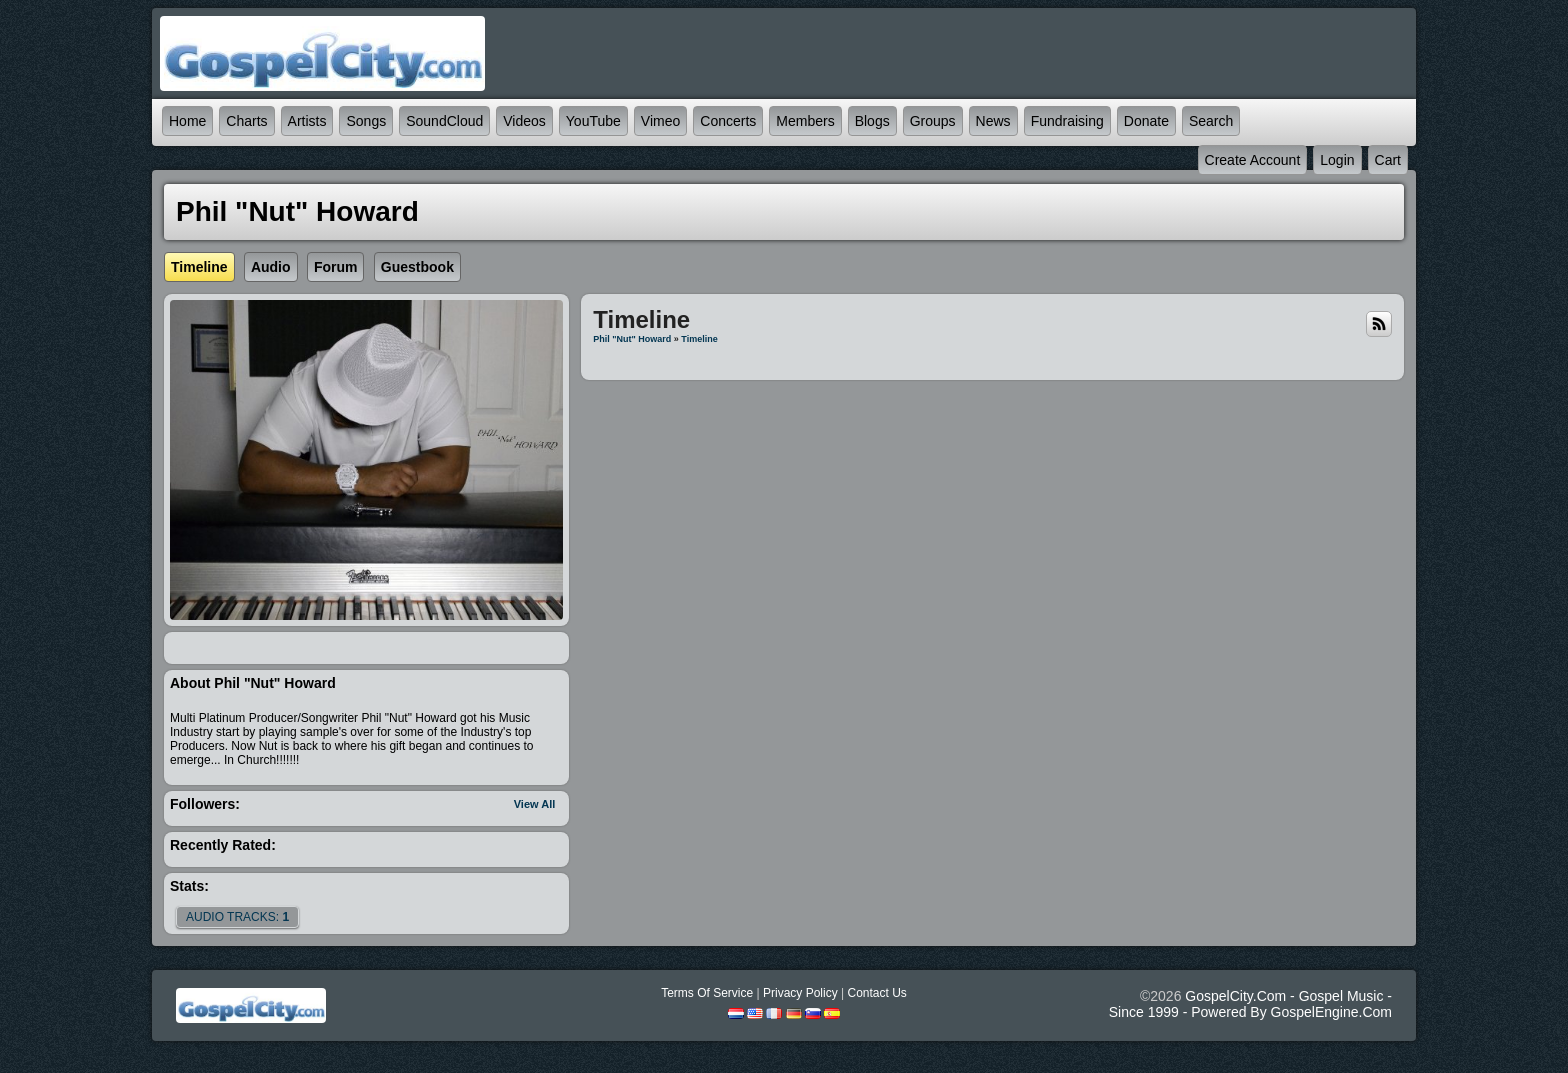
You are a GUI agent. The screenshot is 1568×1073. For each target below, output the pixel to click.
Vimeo (660, 121)
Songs (366, 121)
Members (805, 121)
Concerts (728, 121)
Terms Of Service (707, 993)
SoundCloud (444, 121)
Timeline (699, 339)
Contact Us (876, 993)
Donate (1146, 121)
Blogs (872, 121)
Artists (307, 121)
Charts (246, 121)
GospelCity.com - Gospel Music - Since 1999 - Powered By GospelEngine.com (1250, 1004)
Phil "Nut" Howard (632, 339)
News (993, 121)
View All (535, 804)
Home (187, 121)
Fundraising (1067, 121)
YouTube (593, 121)
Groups (933, 121)
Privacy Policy (800, 993)
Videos (524, 121)
